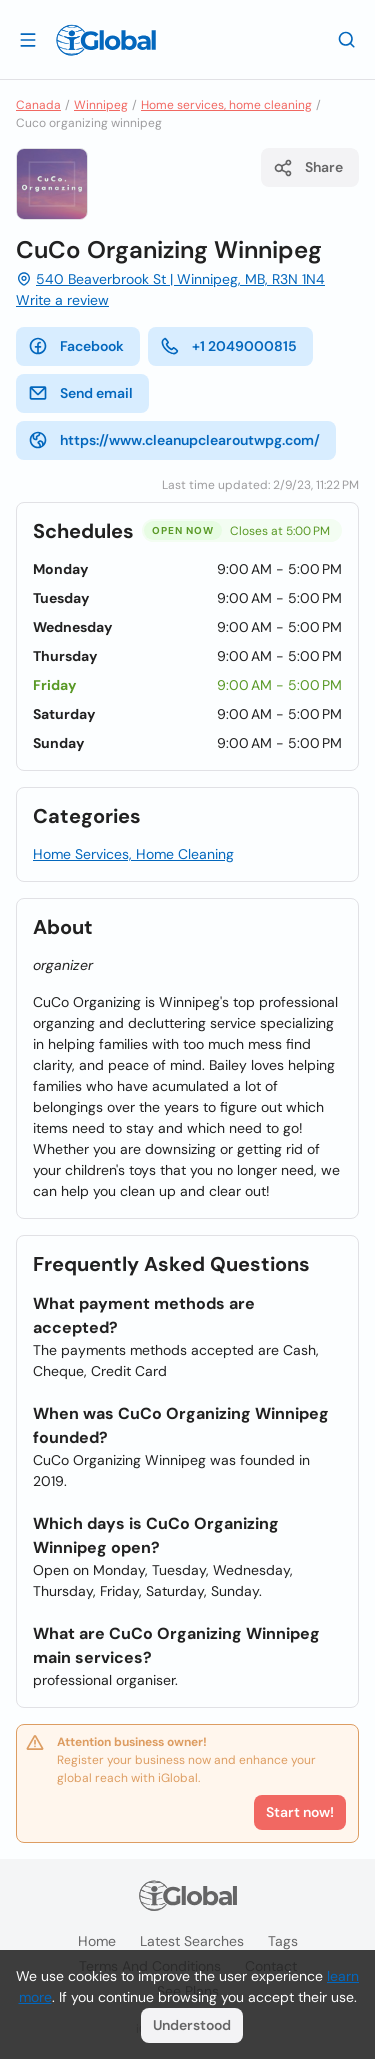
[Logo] (106, 40)
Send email (80, 393)
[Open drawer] (28, 39)
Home (97, 1941)
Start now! (300, 1812)
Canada (38, 105)
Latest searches (192, 1941)
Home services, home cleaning (226, 105)
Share (308, 168)
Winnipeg (101, 105)
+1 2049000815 (228, 346)
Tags (283, 1941)
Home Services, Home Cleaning (133, 854)
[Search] (347, 39)
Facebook (76, 346)
